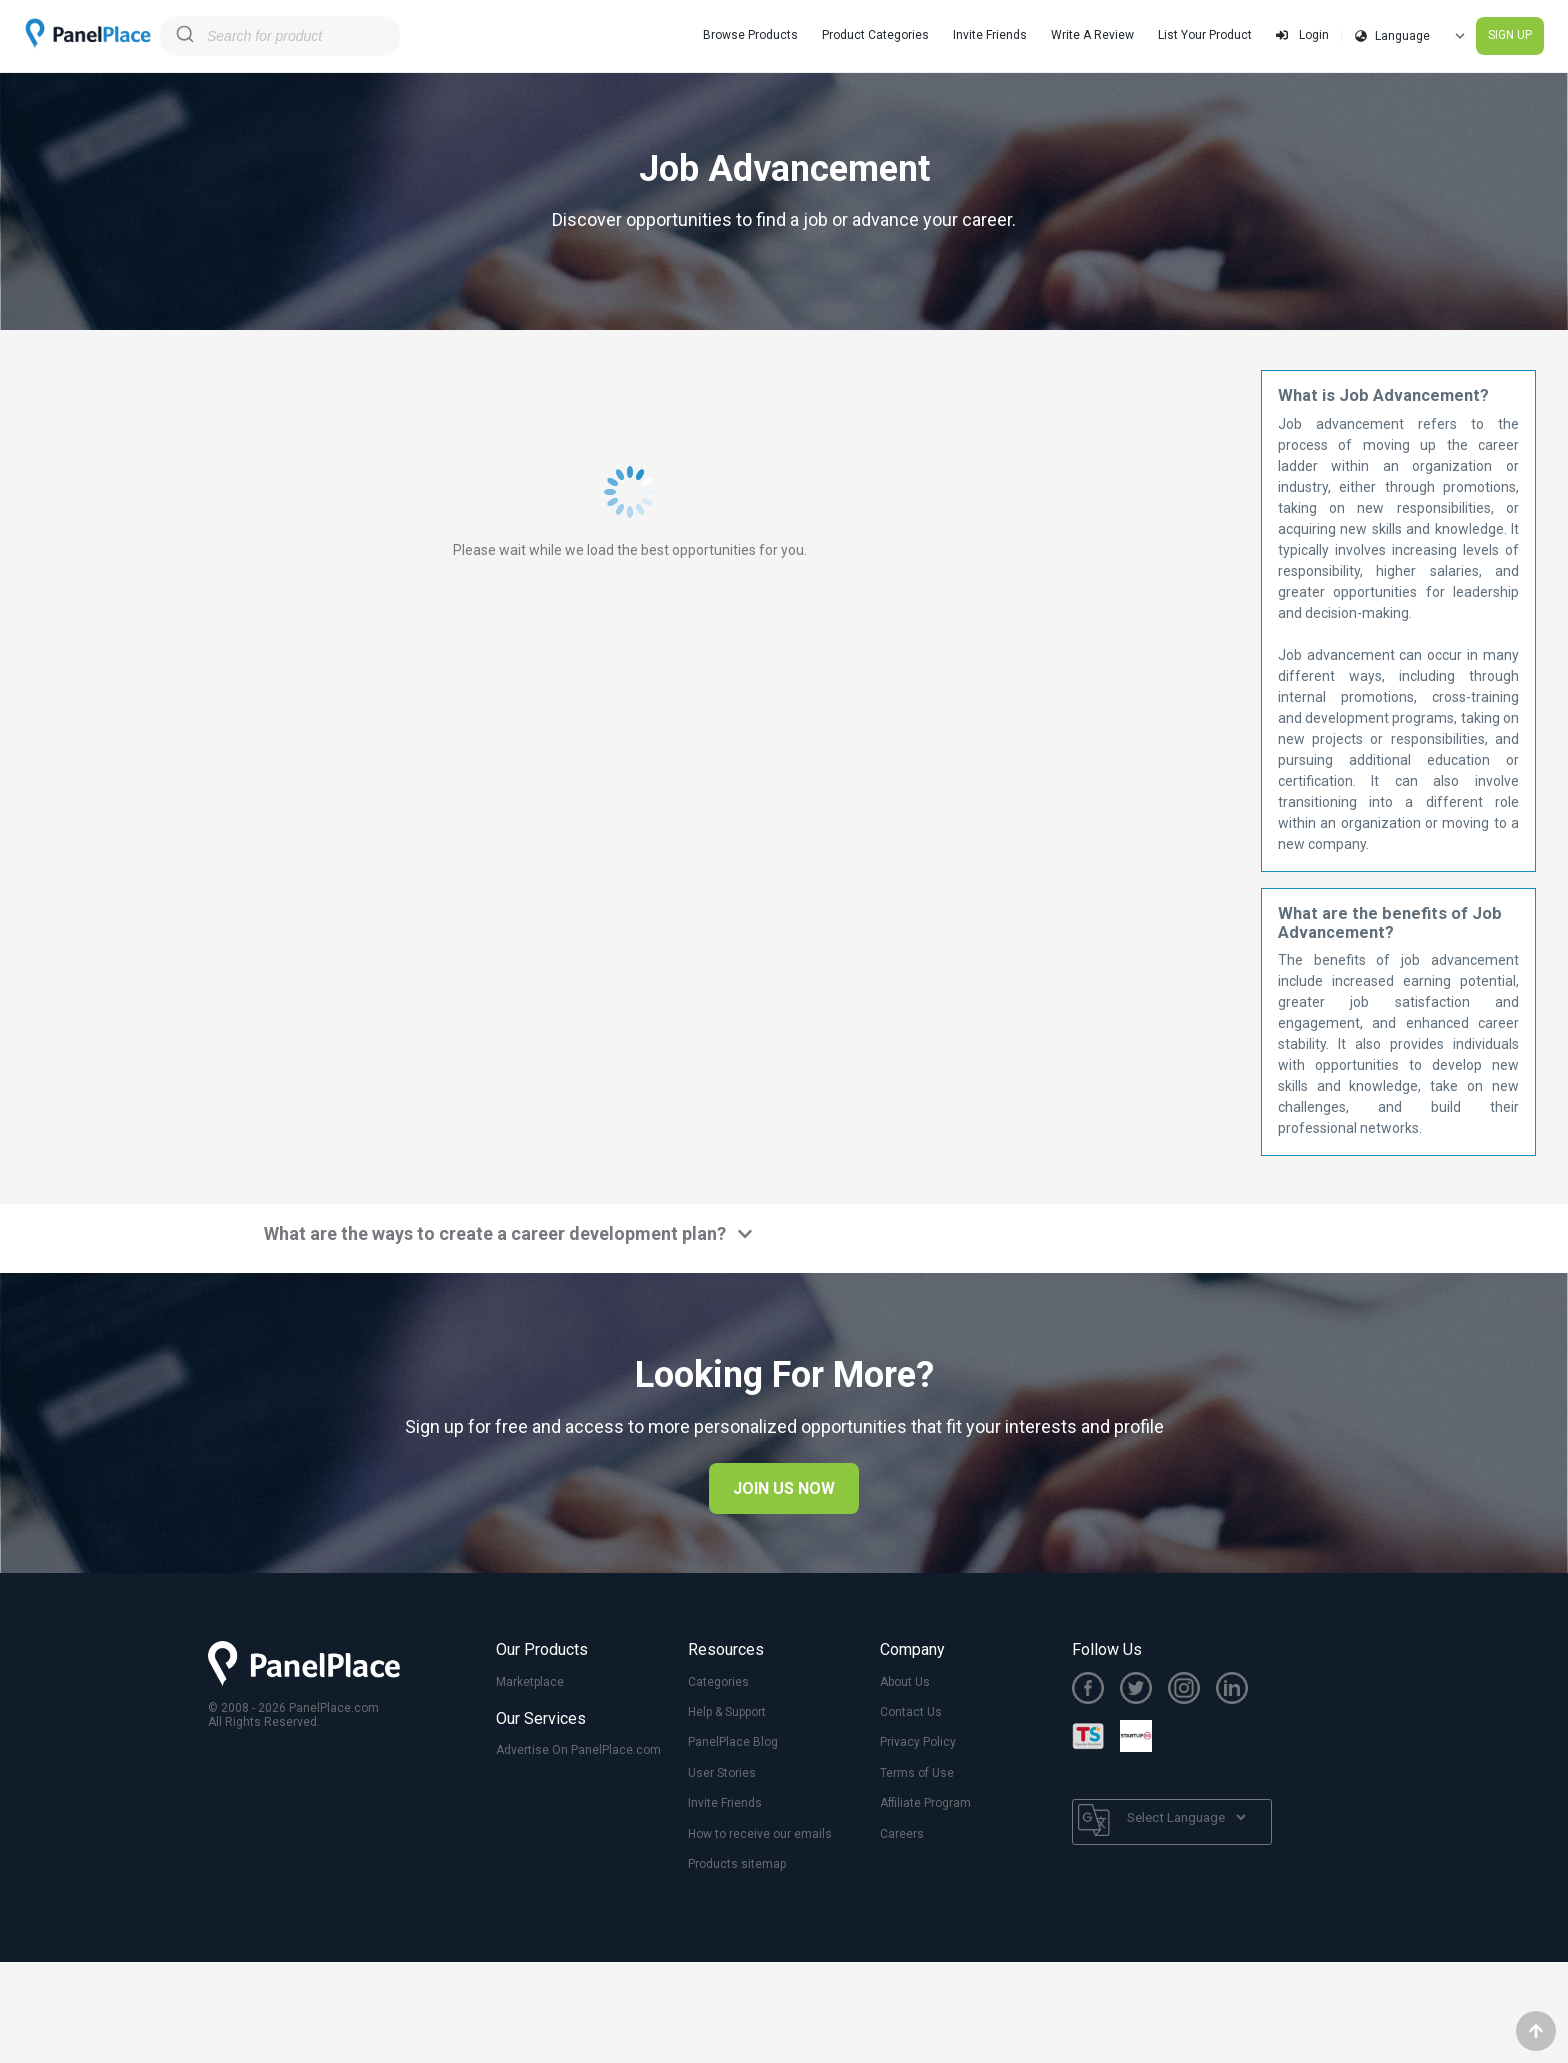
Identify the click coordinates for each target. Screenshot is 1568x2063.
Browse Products (750, 35)
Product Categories (875, 35)
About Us (905, 1682)
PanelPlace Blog (733, 1742)
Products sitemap (737, 1864)
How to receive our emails (760, 1834)
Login (1302, 35)
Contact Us (911, 1712)
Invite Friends (990, 35)
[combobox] (280, 36)
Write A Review (1092, 35)
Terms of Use (917, 1773)
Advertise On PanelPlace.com (578, 1750)
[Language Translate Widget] (1186, 1817)
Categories (718, 1682)
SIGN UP (1510, 35)
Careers (902, 1834)
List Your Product (1205, 35)
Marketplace (530, 1682)
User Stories (722, 1773)
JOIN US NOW (784, 1488)
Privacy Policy (918, 1742)
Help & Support (727, 1712)
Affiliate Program (925, 1803)
